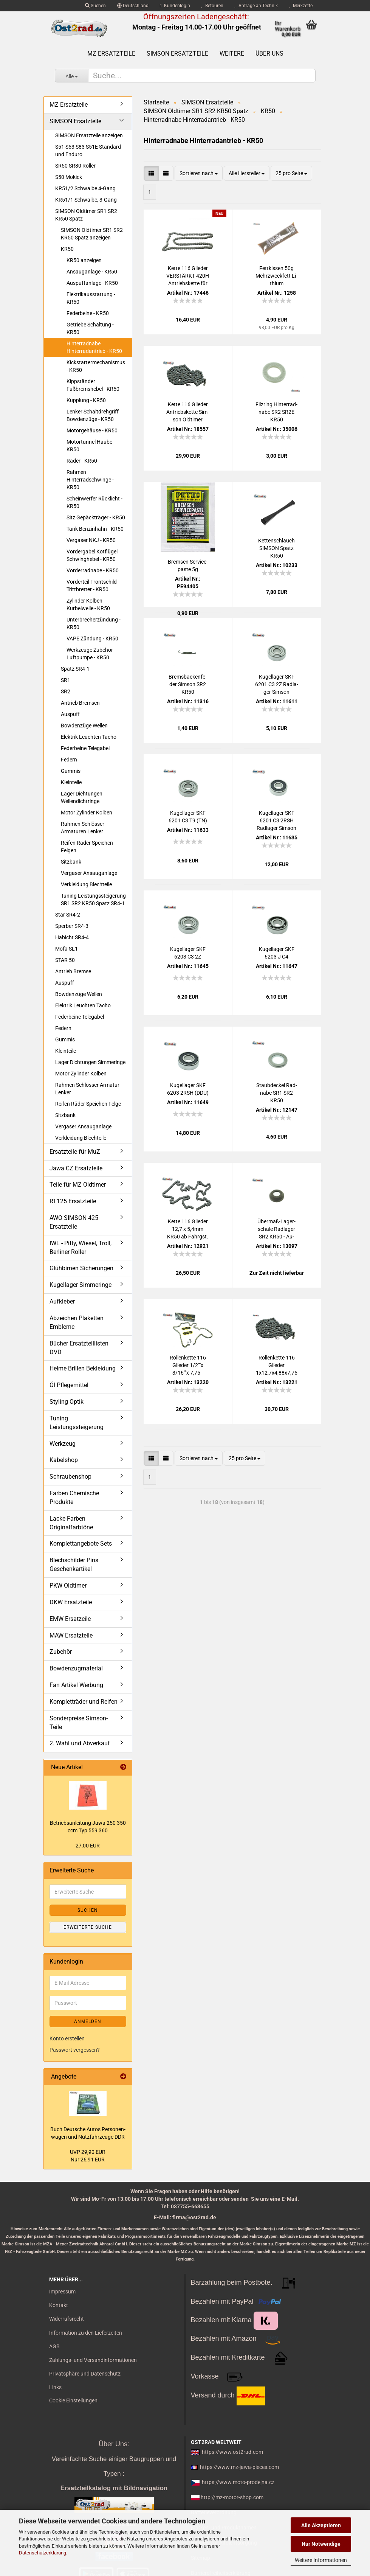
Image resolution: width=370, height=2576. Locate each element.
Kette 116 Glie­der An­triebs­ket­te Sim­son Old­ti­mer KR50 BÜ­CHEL (187, 412)
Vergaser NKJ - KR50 (91, 540)
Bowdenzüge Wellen (84, 725)
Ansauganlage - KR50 (92, 272)
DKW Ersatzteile (71, 1602)
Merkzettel (301, 5)
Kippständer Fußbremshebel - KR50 (93, 385)
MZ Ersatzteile (111, 53)
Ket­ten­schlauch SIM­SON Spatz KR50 (276, 548)
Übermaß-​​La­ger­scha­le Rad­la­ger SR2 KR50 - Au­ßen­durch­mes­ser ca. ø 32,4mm (276, 1229)
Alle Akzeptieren (321, 2525)
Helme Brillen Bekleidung (83, 1368)
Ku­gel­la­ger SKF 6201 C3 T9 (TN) (188, 816)
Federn (69, 760)
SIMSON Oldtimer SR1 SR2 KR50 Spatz (86, 215)
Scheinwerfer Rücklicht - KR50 (94, 502)
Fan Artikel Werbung (76, 1685)
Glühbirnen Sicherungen (81, 1268)
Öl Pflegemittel (69, 1385)
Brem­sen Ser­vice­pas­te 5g (188, 565)
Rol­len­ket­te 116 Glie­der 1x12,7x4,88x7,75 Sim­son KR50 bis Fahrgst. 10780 (276, 1366)
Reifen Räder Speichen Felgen (87, 846)
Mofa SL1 (66, 949)
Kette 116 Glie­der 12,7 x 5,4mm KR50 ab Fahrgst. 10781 (187, 1229)
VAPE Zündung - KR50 (92, 638)
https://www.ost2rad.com (232, 2452)
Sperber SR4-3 (71, 926)
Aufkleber (62, 1301)
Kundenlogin (175, 5)
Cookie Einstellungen (73, 2400)
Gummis (71, 771)
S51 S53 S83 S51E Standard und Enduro (88, 150)
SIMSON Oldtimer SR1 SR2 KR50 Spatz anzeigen (92, 234)
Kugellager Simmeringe (80, 1284)
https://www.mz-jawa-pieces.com (239, 2467)
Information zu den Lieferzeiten (85, 2333)
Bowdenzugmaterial (76, 1668)
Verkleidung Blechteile (86, 884)
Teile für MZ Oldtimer (78, 1184)
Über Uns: (114, 2444)
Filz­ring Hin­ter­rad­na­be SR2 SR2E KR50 (276, 412)
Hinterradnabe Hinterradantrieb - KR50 (94, 347)
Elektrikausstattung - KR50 (91, 298)
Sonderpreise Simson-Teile (79, 1723)
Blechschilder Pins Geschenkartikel (74, 1564)
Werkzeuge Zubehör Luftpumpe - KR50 (90, 653)
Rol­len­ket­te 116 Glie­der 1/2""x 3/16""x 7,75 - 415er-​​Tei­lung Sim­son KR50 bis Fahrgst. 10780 (187, 1366)
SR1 (65, 680)
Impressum (62, 2292)
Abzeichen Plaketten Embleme (77, 1322)
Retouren (212, 5)
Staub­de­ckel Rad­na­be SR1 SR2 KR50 (276, 1092)
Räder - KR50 (82, 461)
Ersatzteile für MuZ (75, 1151)
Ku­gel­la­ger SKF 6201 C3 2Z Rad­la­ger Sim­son (276, 684)
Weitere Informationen (321, 2560)
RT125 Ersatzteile (73, 1201)
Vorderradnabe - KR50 (93, 570)
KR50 (67, 249)
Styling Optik (67, 1401)
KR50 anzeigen (84, 260)
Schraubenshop (70, 1476)
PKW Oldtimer (68, 1585)
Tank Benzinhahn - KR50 (95, 529)
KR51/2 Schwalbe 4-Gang (85, 188)
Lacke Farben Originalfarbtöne (71, 1523)
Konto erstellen (67, 2038)
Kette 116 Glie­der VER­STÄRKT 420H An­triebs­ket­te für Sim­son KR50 (187, 276)
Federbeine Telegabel (85, 748)
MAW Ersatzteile (71, 1635)
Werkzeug (63, 1443)
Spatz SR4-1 (75, 669)
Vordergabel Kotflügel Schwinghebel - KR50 (92, 555)
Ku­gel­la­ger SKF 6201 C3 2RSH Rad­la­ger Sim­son (276, 820)
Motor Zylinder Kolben (86, 812)
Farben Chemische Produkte (74, 1498)
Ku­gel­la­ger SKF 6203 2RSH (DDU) (188, 1089)
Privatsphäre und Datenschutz (85, 2374)
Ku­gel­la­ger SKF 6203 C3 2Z (188, 953)
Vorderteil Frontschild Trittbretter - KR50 (92, 585)
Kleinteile (71, 782)
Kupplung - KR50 (86, 400)
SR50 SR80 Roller (75, 166)
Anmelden (87, 2021)
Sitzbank (71, 862)
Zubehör (61, 1651)
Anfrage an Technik (256, 5)
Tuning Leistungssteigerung (77, 1423)
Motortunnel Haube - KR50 (91, 445)
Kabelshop (64, 1460)
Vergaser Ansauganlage (89, 873)
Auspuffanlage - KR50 (92, 283)
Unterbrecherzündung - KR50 (94, 623)
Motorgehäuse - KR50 (92, 430)
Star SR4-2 (67, 915)
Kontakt (58, 2305)
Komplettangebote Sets (81, 1543)
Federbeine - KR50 (88, 313)
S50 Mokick (68, 177)
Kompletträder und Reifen (84, 1701)
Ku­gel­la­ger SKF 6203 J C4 (276, 953)
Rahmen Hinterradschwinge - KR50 (90, 479)
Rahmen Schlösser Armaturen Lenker (82, 827)
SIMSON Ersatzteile (177, 53)
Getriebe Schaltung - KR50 (90, 328)
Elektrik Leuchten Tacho (88, 737)
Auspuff (70, 714)
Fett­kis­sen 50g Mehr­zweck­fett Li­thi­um (276, 275)
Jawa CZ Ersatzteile (76, 1168)
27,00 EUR (88, 1846)
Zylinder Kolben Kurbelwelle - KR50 (88, 604)
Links (55, 2387)
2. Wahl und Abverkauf (80, 1743)
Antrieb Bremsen (80, 703)
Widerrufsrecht (66, 2319)
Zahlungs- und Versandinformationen (93, 2360)
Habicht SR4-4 (72, 937)
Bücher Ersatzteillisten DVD (79, 1348)
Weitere (232, 53)
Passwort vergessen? (75, 2050)
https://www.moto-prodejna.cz (238, 2482)
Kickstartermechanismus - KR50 (96, 366)
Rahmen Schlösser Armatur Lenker (87, 1088)
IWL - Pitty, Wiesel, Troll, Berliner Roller (80, 1247)
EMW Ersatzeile (70, 1618)
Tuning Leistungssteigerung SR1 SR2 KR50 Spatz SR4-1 (93, 899)
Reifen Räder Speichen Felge (88, 1104)
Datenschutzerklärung (42, 2553)
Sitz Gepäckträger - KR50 (96, 517)
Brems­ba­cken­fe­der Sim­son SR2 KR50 (188, 684)
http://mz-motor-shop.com (232, 2497)
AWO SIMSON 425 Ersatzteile (74, 1222)
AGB (54, 2346)
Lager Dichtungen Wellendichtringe (81, 797)
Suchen (95, 5)
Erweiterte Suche (87, 1927)
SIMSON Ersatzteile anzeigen (89, 135)
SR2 (65, 691)
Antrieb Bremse (73, 971)
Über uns (269, 53)
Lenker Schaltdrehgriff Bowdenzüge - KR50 (93, 415)
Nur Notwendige (321, 2544)
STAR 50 (65, 960)
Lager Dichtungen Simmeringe (90, 1062)
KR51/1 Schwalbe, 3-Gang (86, 200)
